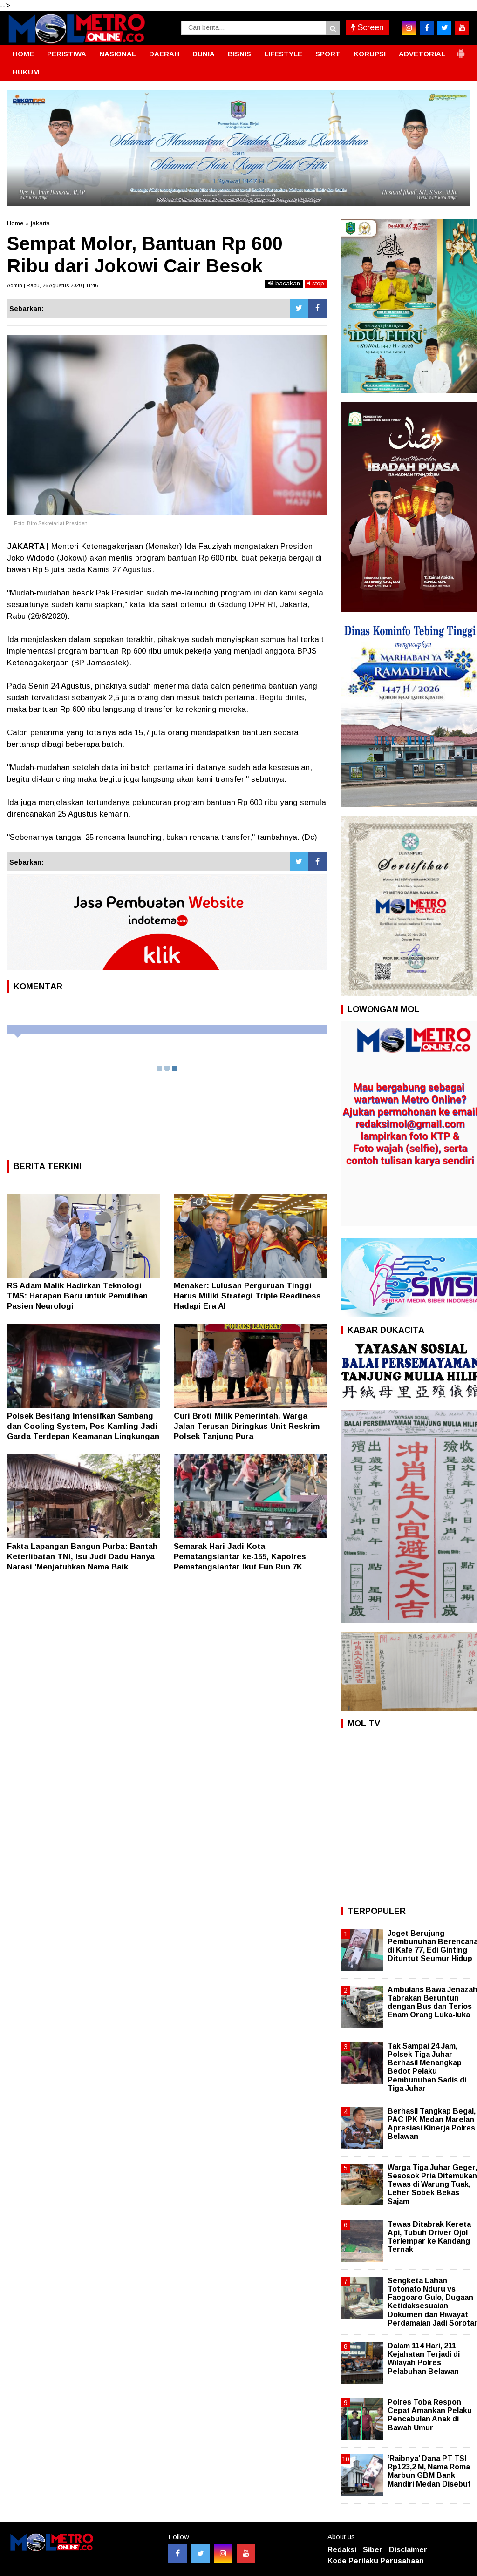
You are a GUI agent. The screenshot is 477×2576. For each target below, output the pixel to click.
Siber (372, 2550)
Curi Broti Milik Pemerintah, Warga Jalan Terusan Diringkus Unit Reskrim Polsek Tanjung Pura (247, 1426)
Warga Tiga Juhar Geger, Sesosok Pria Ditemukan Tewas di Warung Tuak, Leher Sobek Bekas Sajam (432, 2184)
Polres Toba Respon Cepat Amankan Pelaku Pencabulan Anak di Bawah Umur (430, 2415)
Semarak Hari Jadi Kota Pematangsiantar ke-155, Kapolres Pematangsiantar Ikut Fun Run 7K (240, 1556)
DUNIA (203, 54)
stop (315, 283)
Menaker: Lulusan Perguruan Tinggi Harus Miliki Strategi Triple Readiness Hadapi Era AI (247, 1296)
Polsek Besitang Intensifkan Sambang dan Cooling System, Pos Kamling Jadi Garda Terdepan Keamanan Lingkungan (83, 1426)
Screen (367, 27)
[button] (460, 49)
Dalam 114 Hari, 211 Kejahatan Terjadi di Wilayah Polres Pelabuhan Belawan (424, 2358)
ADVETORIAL (422, 54)
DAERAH (164, 54)
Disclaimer (408, 2550)
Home (15, 223)
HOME (23, 54)
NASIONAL (117, 54)
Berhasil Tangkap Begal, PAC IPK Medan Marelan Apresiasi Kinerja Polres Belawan (432, 2124)
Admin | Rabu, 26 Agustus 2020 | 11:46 (52, 285)
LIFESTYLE (283, 54)
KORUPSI (370, 54)
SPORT (328, 54)
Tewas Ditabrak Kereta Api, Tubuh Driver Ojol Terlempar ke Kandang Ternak (429, 2237)
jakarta (40, 223)
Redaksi (341, 2550)
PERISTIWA (66, 54)
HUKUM (26, 72)
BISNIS (239, 54)
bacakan (284, 283)
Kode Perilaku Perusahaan (375, 2561)
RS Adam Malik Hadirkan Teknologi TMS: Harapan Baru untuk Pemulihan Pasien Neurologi (77, 1296)
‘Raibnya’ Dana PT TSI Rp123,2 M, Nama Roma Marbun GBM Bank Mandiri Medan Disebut (429, 2471)
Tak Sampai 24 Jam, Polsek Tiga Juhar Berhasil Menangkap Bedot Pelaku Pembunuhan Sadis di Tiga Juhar (427, 2067)
